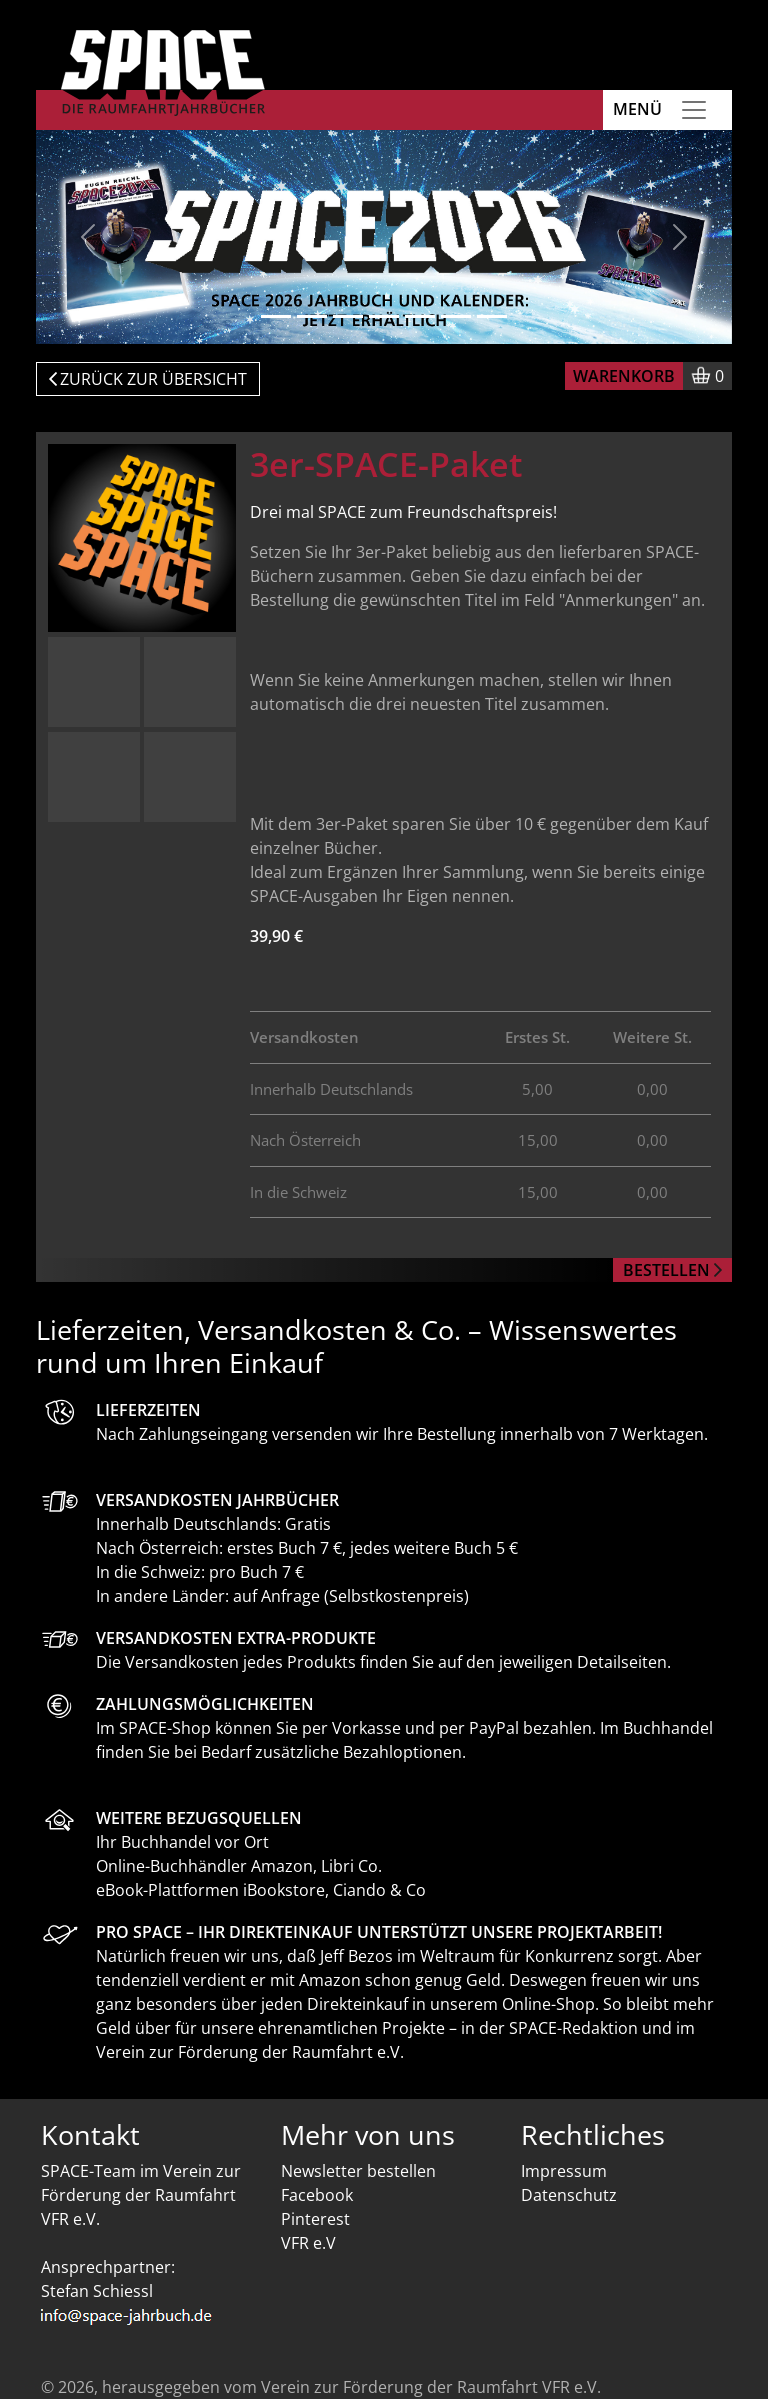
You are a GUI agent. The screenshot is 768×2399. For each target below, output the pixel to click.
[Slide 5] (420, 316)
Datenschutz (569, 2195)
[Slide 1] (276, 316)
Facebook (317, 2195)
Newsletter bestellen (358, 2171)
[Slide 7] (492, 316)
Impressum (564, 2171)
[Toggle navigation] (694, 110)
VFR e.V (308, 2243)
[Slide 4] (384, 316)
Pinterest (315, 2219)
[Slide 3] (348, 316)
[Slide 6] (456, 316)
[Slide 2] (312, 316)
